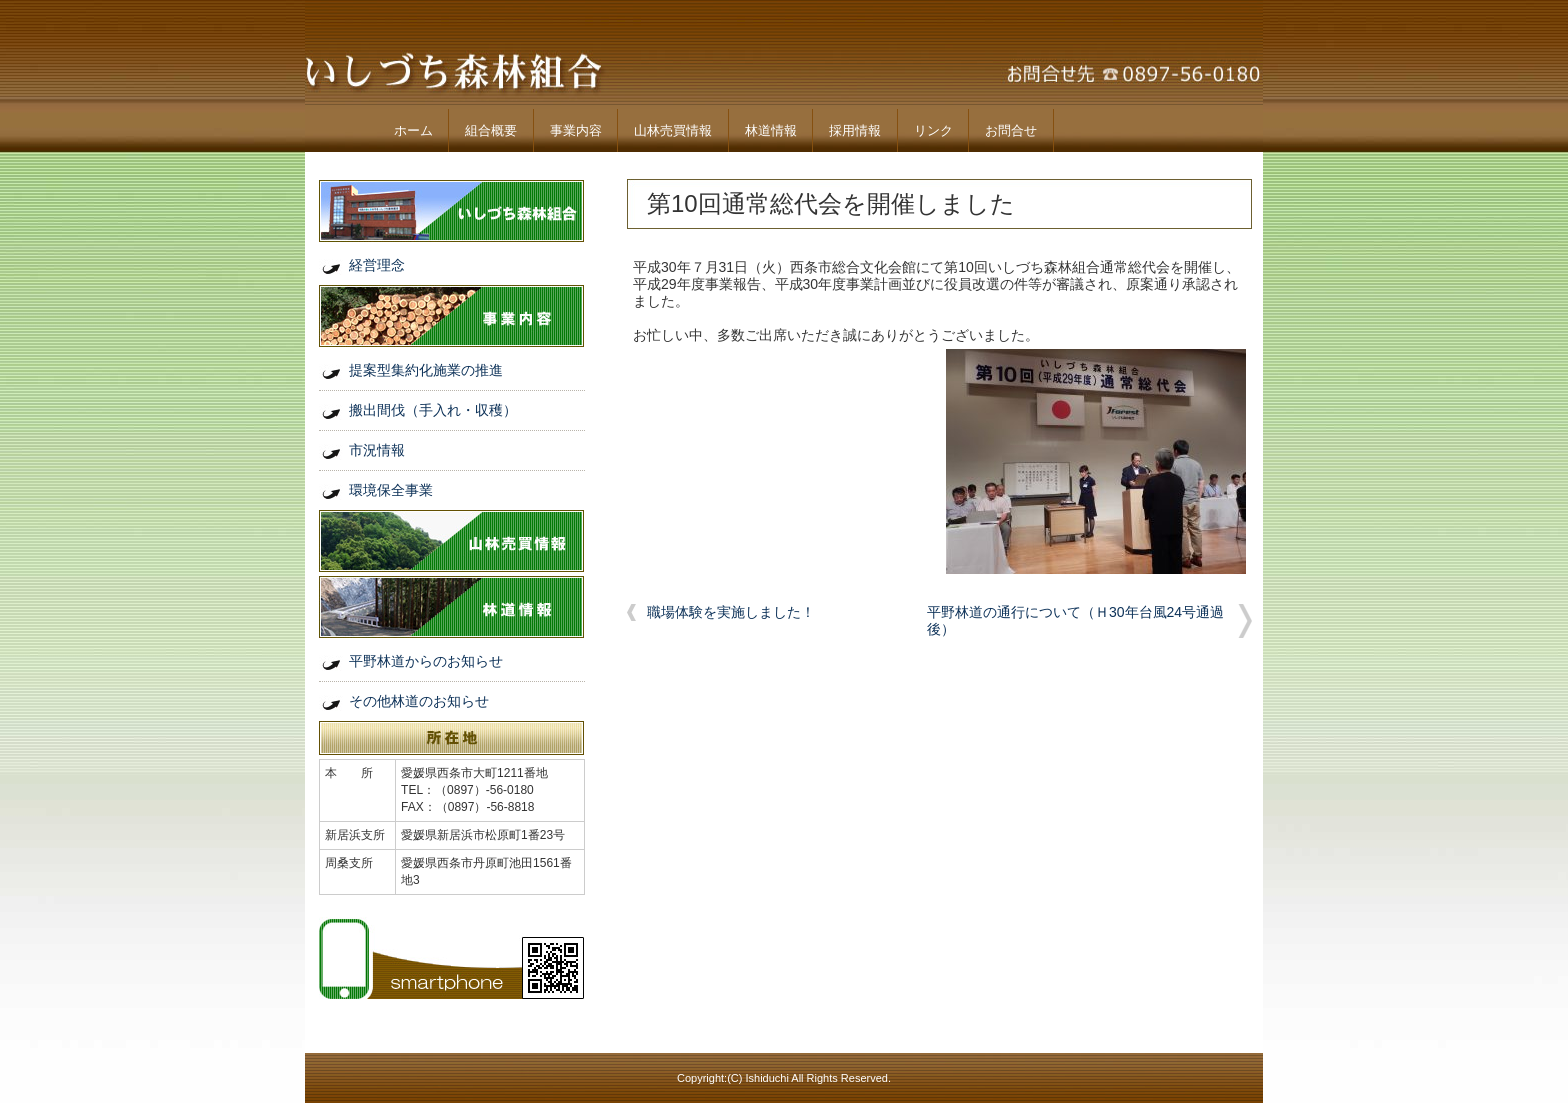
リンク (933, 130)
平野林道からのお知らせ (426, 661)
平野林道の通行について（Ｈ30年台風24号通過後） (1075, 620)
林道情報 (771, 130)
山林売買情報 (673, 130)
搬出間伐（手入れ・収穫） (433, 410)
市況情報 (377, 450)
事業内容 (576, 130)
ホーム (413, 130)
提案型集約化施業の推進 (426, 370)
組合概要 (491, 130)
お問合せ (1011, 130)
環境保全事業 (391, 490)
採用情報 (855, 130)
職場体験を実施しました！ (731, 612)
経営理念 (377, 265)
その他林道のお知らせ (419, 701)
